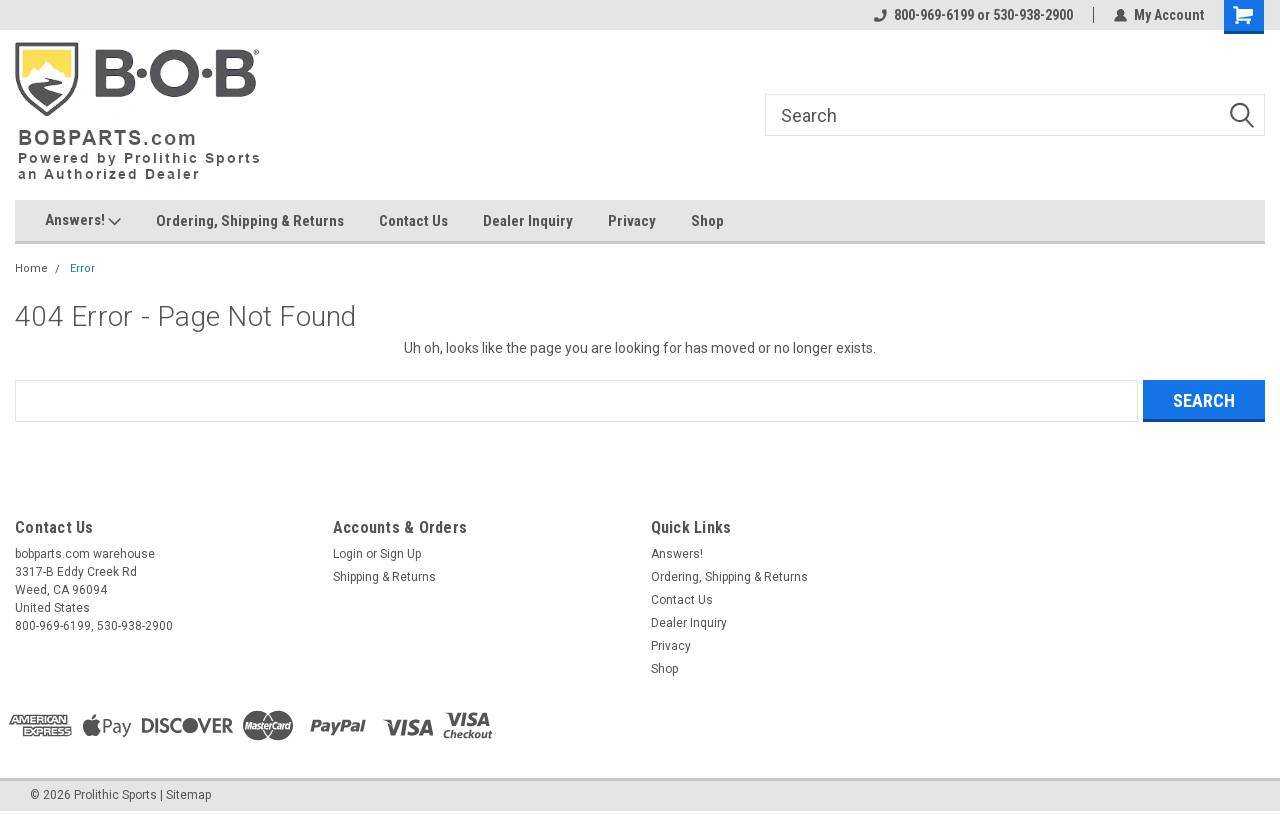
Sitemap (188, 795)
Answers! (83, 221)
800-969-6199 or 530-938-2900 (973, 15)
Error (82, 268)
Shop (707, 221)
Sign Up (400, 554)
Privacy (632, 221)
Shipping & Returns (384, 577)
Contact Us (413, 221)
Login (348, 554)
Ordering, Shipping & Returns (250, 221)
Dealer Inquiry (528, 221)
